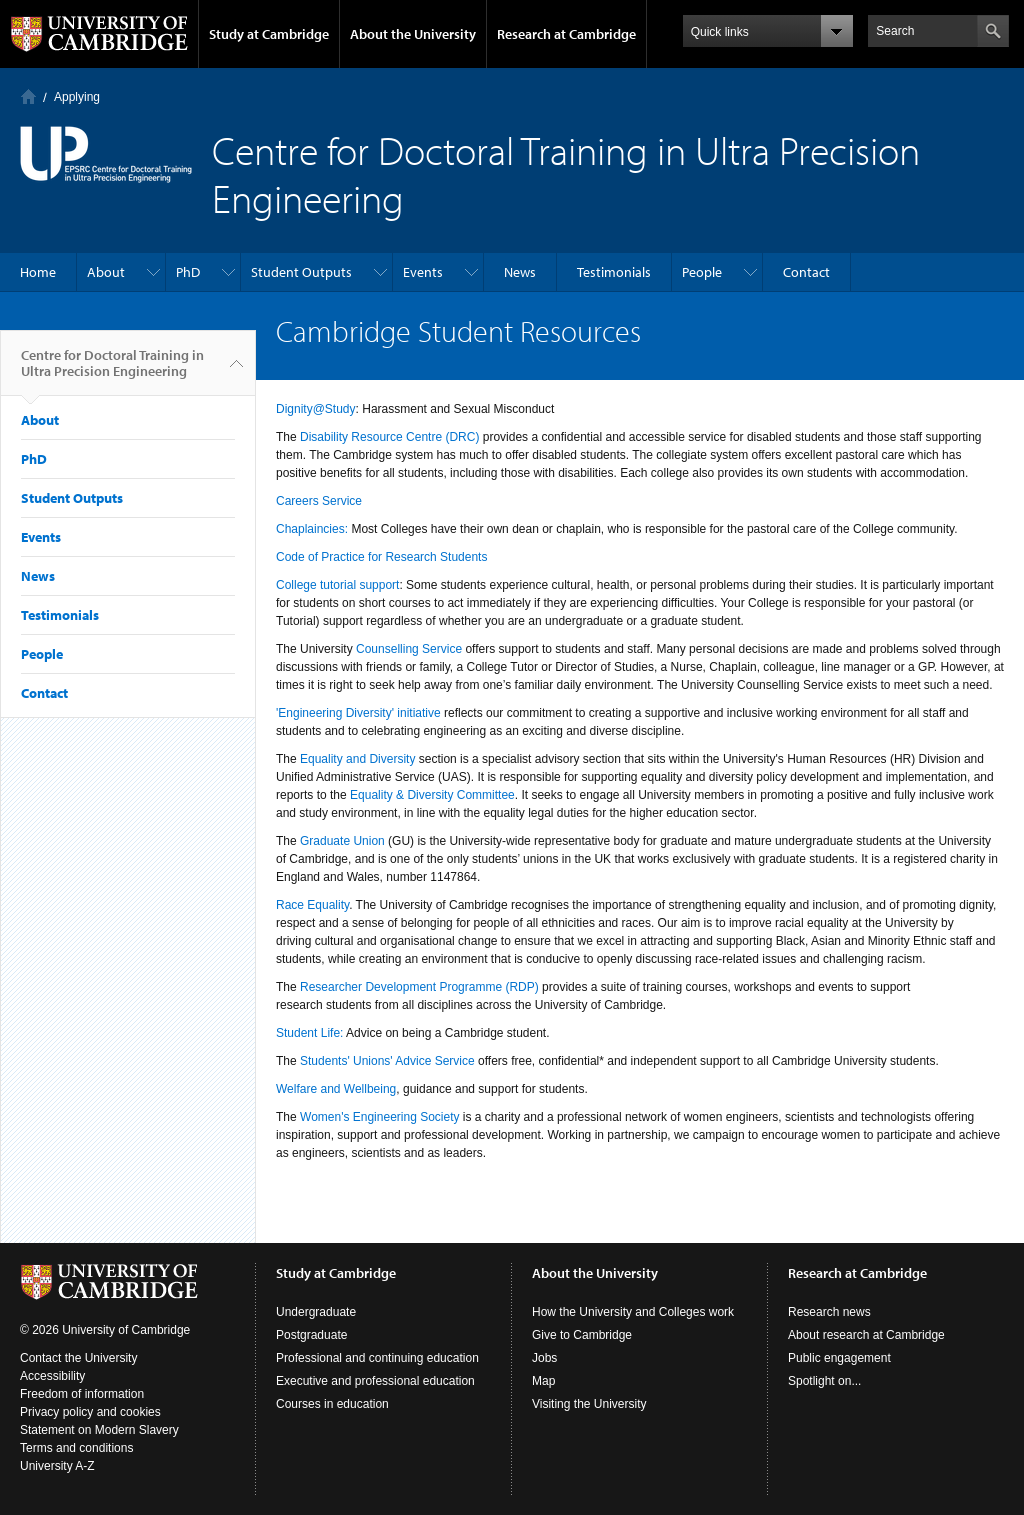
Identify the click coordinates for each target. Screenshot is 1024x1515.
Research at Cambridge (566, 34)
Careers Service (319, 501)
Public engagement (839, 1358)
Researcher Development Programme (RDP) (421, 987)
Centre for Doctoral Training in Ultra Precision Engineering (112, 371)
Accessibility (52, 1376)
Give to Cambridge (582, 1335)
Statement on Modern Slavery (99, 1430)
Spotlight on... (824, 1381)
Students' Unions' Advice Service (387, 1061)
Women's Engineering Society (380, 1117)
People (702, 272)
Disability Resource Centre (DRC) (389, 437)
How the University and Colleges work (633, 1312)
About (106, 272)
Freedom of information (82, 1394)
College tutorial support (337, 585)
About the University (413, 34)
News (520, 272)
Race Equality (312, 905)
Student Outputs (301, 272)
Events (423, 272)
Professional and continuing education (377, 1358)
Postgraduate (311, 1335)
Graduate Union (342, 841)
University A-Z (57, 1466)
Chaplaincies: (312, 529)
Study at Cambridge (269, 34)
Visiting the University (589, 1404)
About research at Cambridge (866, 1335)
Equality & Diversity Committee (432, 795)
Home (28, 96)
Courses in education (332, 1404)
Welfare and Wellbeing (336, 1089)
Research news (829, 1312)
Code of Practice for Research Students (381, 557)
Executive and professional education (375, 1381)
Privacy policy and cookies (90, 1412)
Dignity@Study (316, 409)
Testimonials (614, 272)
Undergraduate (316, 1312)
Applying (77, 97)
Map (543, 1381)
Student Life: (309, 1033)
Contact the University (78, 1358)
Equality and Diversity (357, 759)
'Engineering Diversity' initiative (358, 713)
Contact (806, 272)
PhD (188, 272)
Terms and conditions (76, 1448)
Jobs (544, 1358)
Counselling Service (409, 649)
